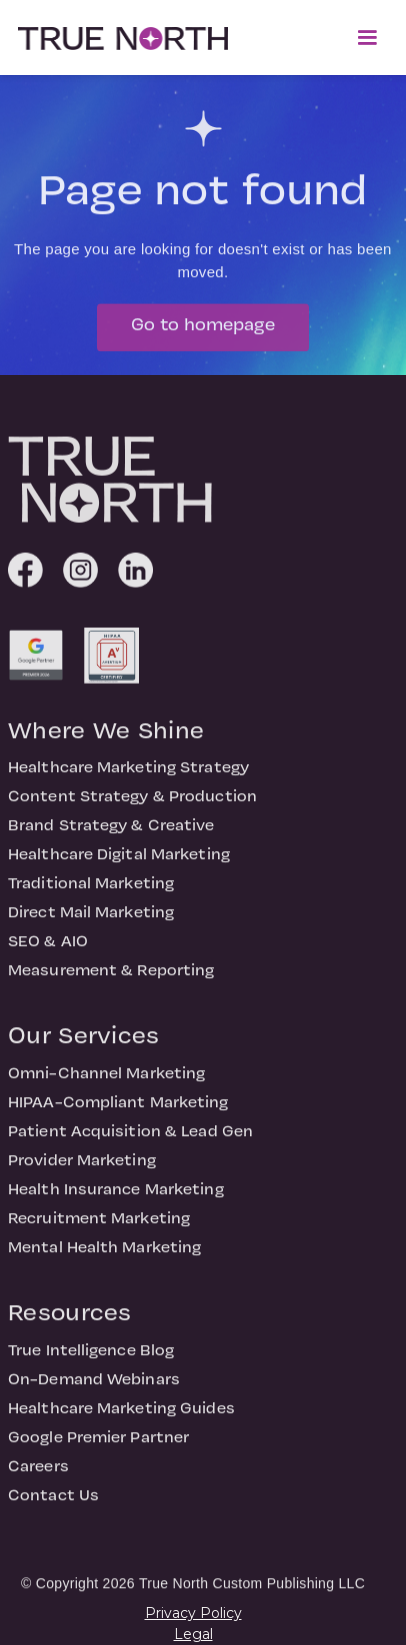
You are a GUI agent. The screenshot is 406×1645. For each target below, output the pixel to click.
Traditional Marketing (91, 893)
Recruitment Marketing (99, 1228)
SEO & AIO (48, 951)
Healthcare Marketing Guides (121, 1418)
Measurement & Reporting (111, 980)
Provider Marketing (82, 1170)
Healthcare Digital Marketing (119, 864)
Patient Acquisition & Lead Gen (130, 1141)
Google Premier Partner (98, 1447)
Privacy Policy (193, 1613)
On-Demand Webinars (94, 1389)
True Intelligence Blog (91, 1360)
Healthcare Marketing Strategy (128, 777)
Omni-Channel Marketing (106, 1083)
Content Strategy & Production (132, 806)
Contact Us (53, 1505)
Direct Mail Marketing (91, 922)
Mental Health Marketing (104, 1257)
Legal (193, 1634)
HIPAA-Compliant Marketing (118, 1112)
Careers (38, 1476)
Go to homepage (203, 334)
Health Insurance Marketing (116, 1199)
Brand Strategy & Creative (111, 835)
